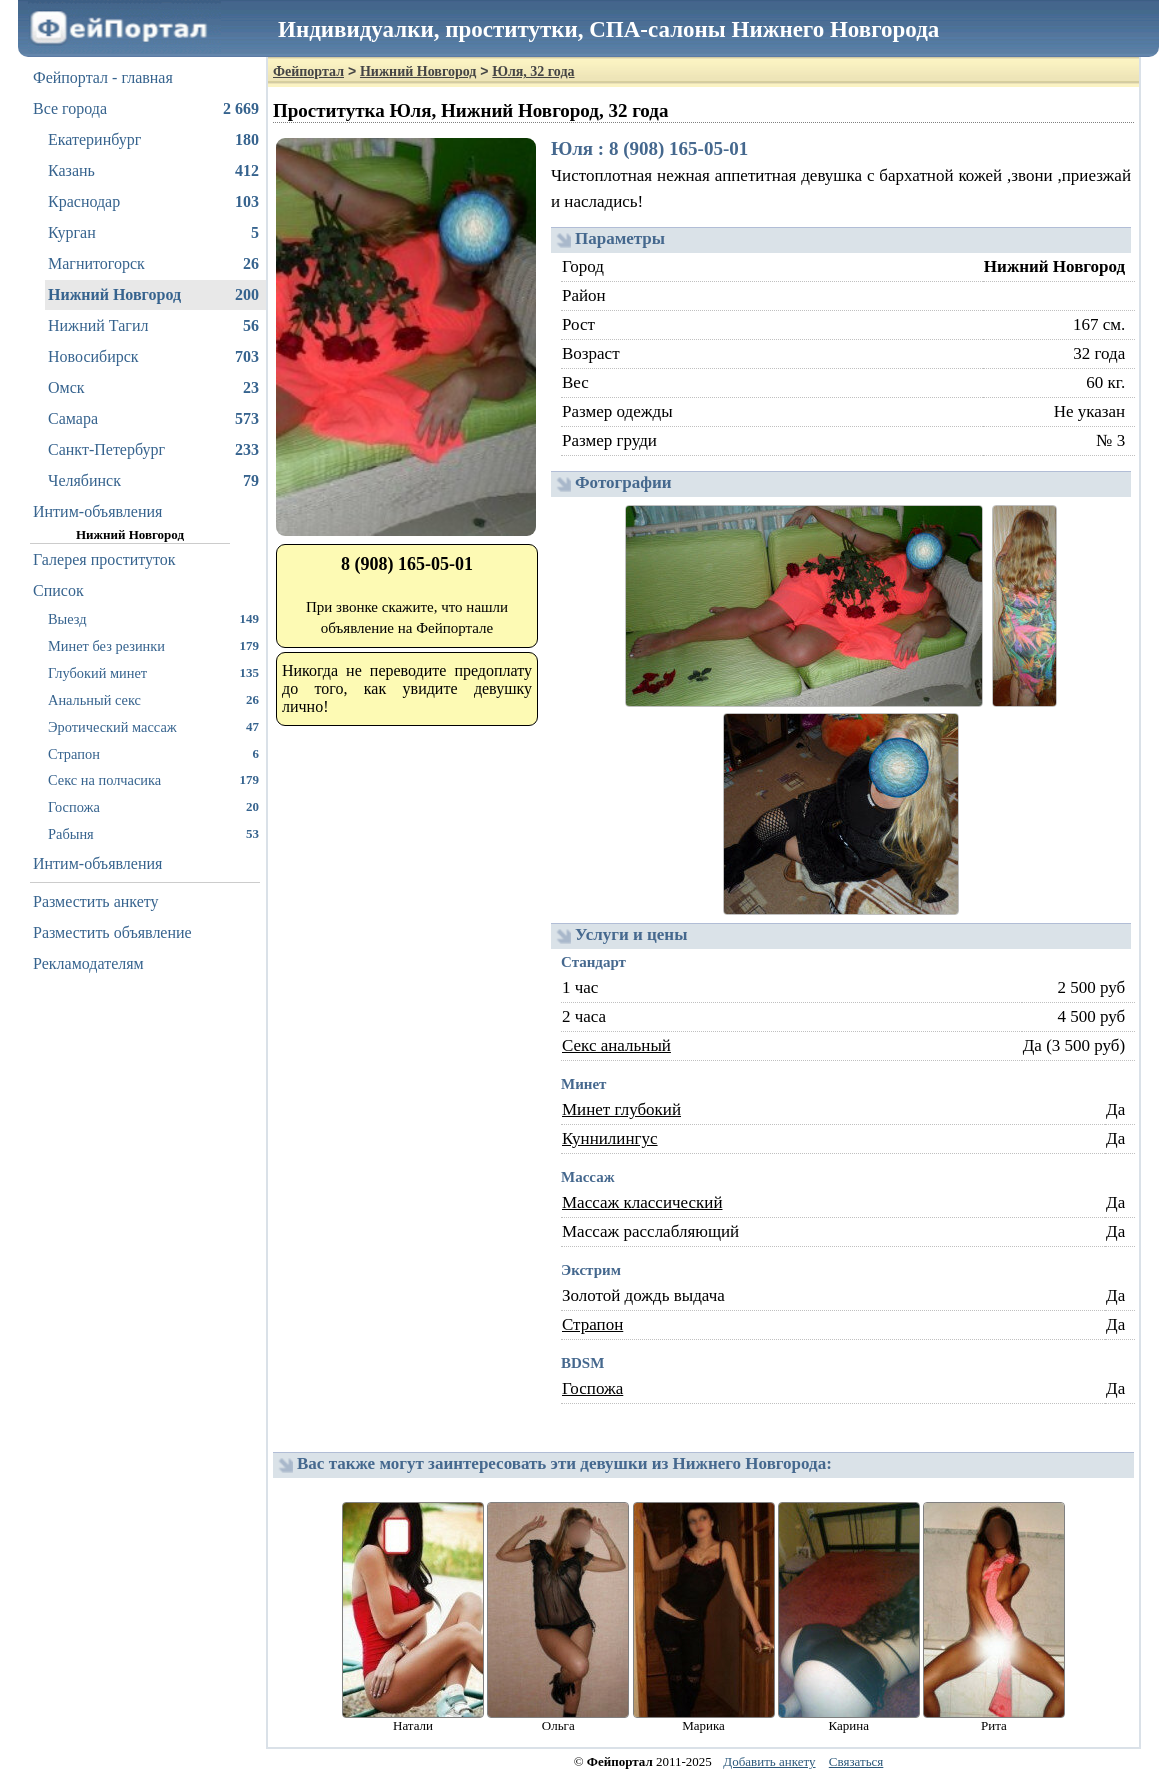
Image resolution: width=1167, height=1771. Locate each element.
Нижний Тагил (153, 326)
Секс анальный (616, 1045)
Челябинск (153, 481)
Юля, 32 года (533, 71)
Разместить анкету (96, 901)
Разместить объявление (112, 932)
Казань (153, 171)
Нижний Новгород (153, 295)
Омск (153, 388)
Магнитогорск (153, 264)
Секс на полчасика (153, 779)
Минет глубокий (621, 1109)
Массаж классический (642, 1202)
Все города (146, 109)
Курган (153, 233)
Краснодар (153, 202)
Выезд (153, 618)
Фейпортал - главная (103, 77)
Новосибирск (153, 357)
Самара (153, 419)
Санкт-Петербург (153, 450)
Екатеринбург (153, 140)
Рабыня (153, 833)
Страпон (153, 753)
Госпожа (153, 806)
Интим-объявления (97, 511)
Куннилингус (610, 1138)
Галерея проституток (104, 559)
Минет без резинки (153, 645)
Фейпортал (308, 71)
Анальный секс (153, 699)
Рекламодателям (88, 963)
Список (58, 590)
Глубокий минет (153, 672)
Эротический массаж (153, 726)
